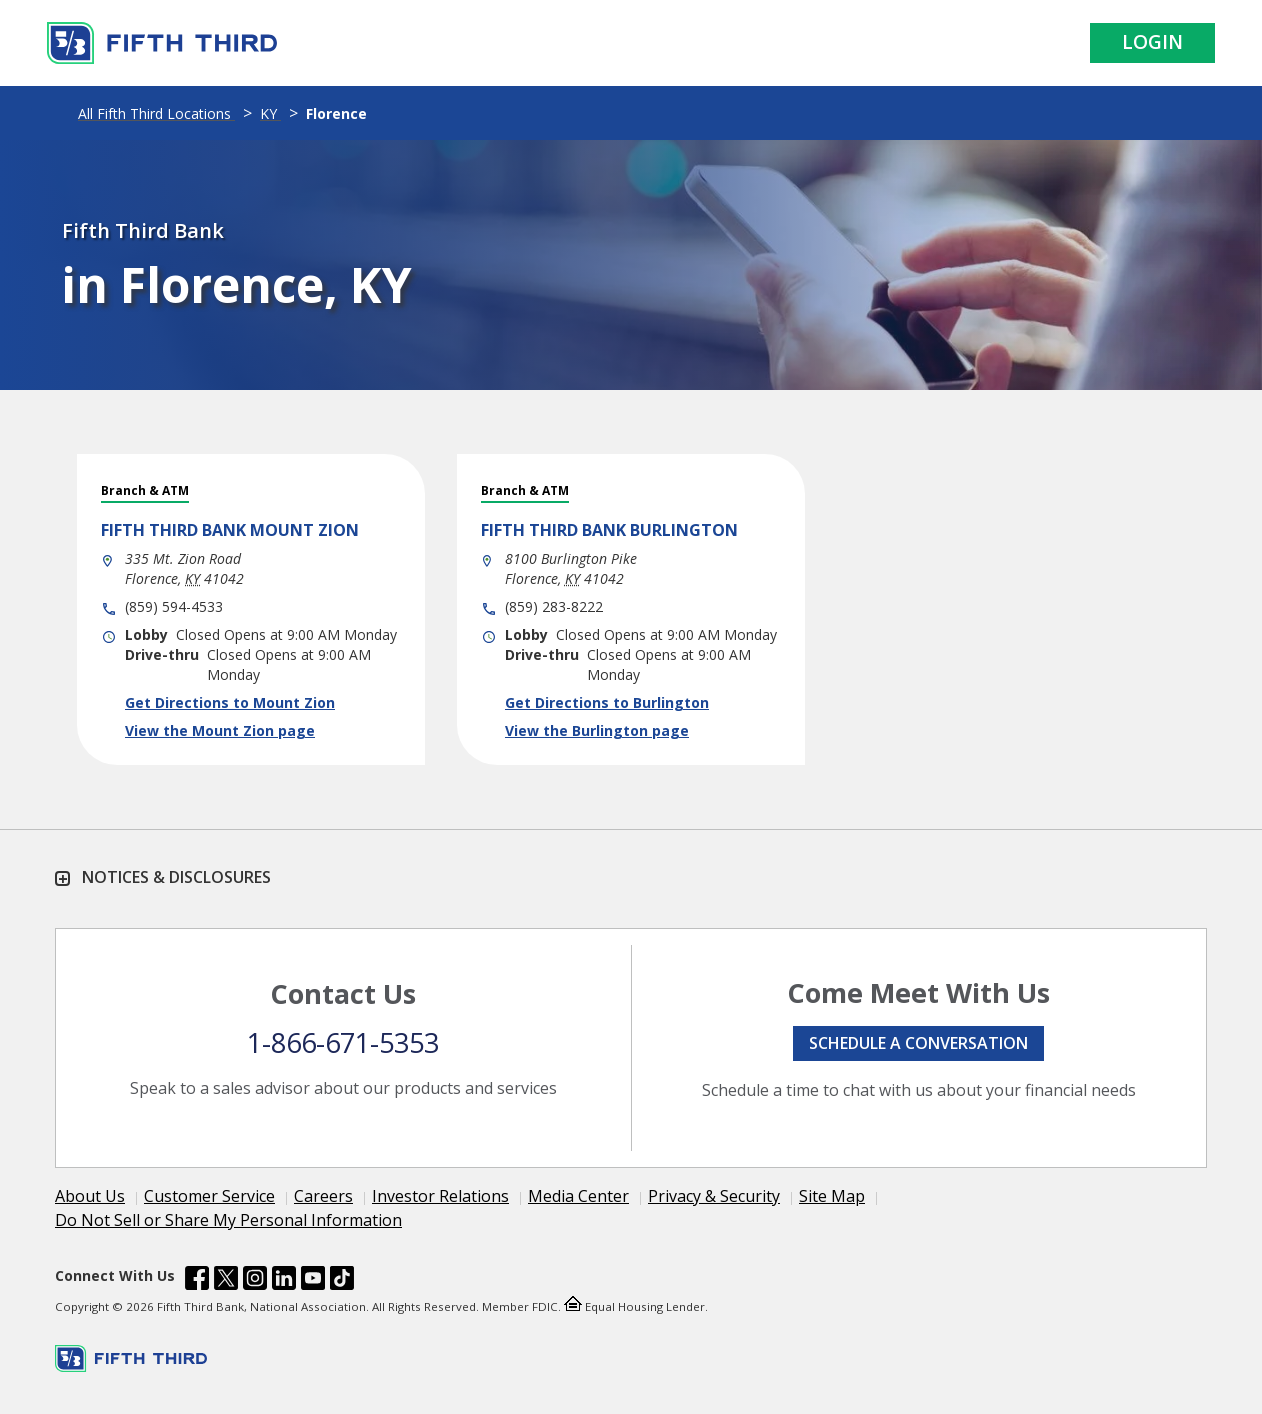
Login (1152, 42)
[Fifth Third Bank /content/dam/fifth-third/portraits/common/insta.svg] (255, 1281)
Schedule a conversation (918, 1043)
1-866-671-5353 (343, 1042)
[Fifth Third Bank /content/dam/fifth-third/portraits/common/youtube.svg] (313, 1281)
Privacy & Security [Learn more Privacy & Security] (714, 1196)
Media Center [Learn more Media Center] (578, 1196)
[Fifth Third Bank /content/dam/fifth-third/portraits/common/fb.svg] (197, 1281)
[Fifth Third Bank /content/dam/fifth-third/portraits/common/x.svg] (226, 1281)
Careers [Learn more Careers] (323, 1196)
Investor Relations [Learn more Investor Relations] (440, 1196)
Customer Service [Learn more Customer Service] (209, 1196)
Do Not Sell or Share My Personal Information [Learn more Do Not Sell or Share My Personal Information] (228, 1220)
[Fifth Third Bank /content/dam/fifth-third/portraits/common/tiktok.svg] (342, 1281)
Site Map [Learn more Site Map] (832, 1196)
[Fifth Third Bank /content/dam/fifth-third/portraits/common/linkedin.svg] (284, 1281)
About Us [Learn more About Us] (90, 1196)
